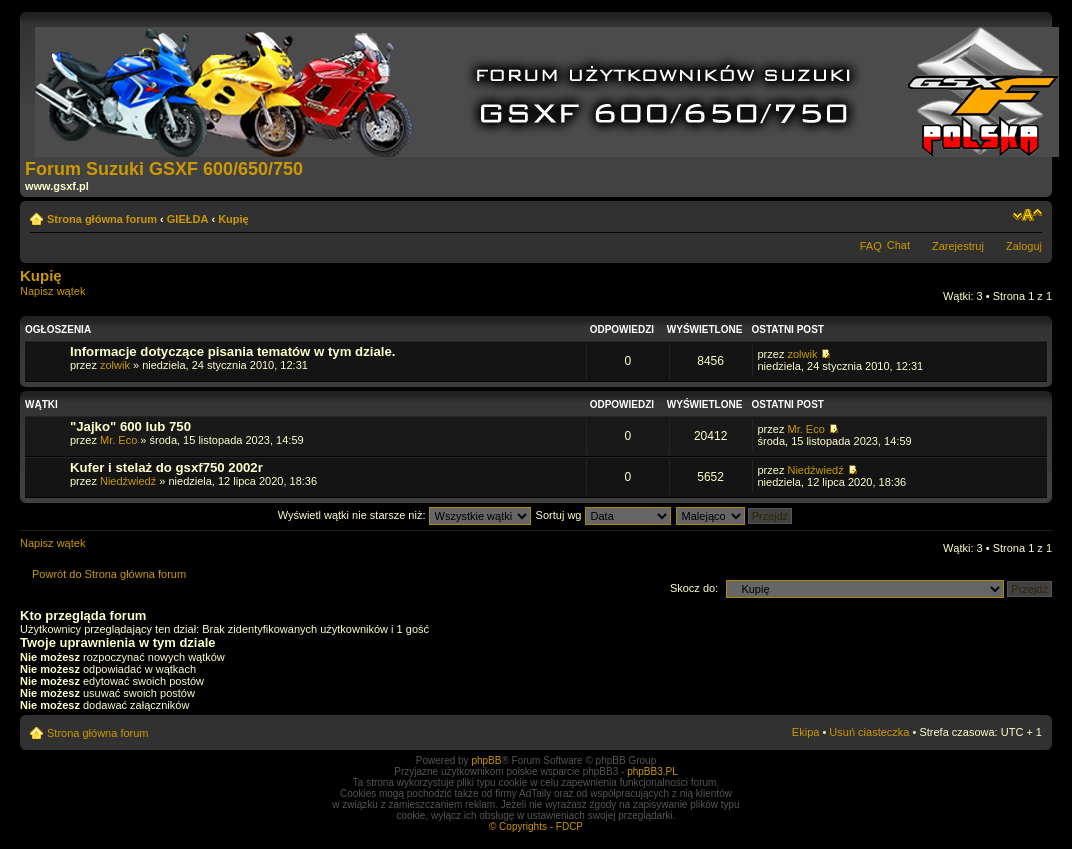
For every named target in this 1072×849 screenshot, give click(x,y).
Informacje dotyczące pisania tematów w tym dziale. (232, 351)
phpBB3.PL (652, 771)
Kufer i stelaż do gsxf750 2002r (166, 467)
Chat (898, 245)
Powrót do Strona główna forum (109, 574)
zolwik (115, 365)
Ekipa (806, 732)
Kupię (233, 219)
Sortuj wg (603, 515)
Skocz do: (694, 588)
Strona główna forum (102, 219)
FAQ (871, 246)
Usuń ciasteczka (869, 732)
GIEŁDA (188, 219)
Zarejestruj (958, 246)
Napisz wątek (68, 297)
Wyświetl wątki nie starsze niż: (404, 515)
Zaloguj (1024, 246)
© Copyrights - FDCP (536, 826)
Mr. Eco (118, 440)
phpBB (486, 760)
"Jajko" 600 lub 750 (130, 426)
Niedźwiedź (128, 481)
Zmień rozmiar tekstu (1027, 215)
